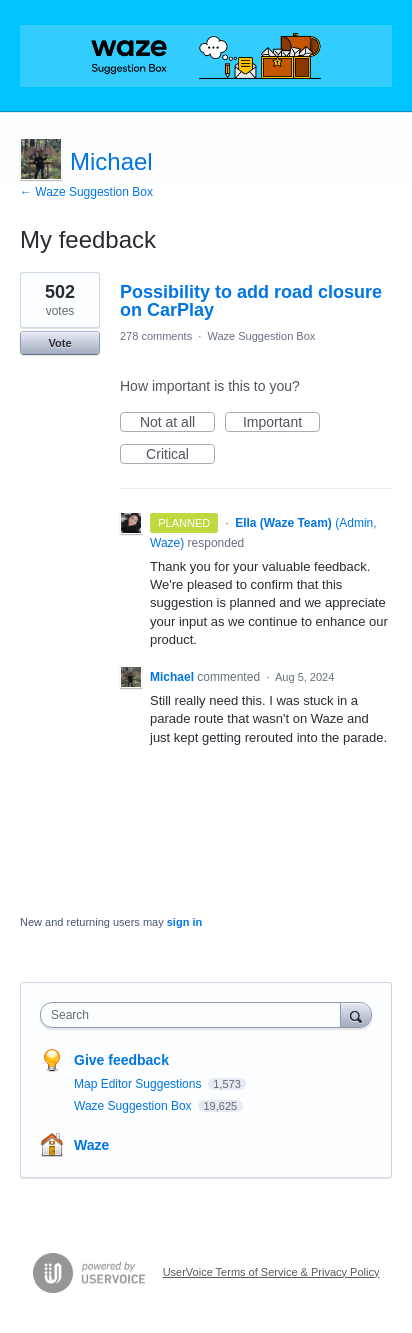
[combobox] (195, 1015)
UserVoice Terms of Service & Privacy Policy (271, 1272)
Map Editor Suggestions (139, 1084)
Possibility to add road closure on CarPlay (251, 301)
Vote (59, 343)
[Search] (356, 1014)
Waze (91, 1145)
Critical (180, 455)
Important (281, 423)
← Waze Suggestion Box (86, 192)
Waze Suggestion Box (261, 336)
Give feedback (121, 1060)
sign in (184, 922)
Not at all (177, 423)
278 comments (156, 336)
